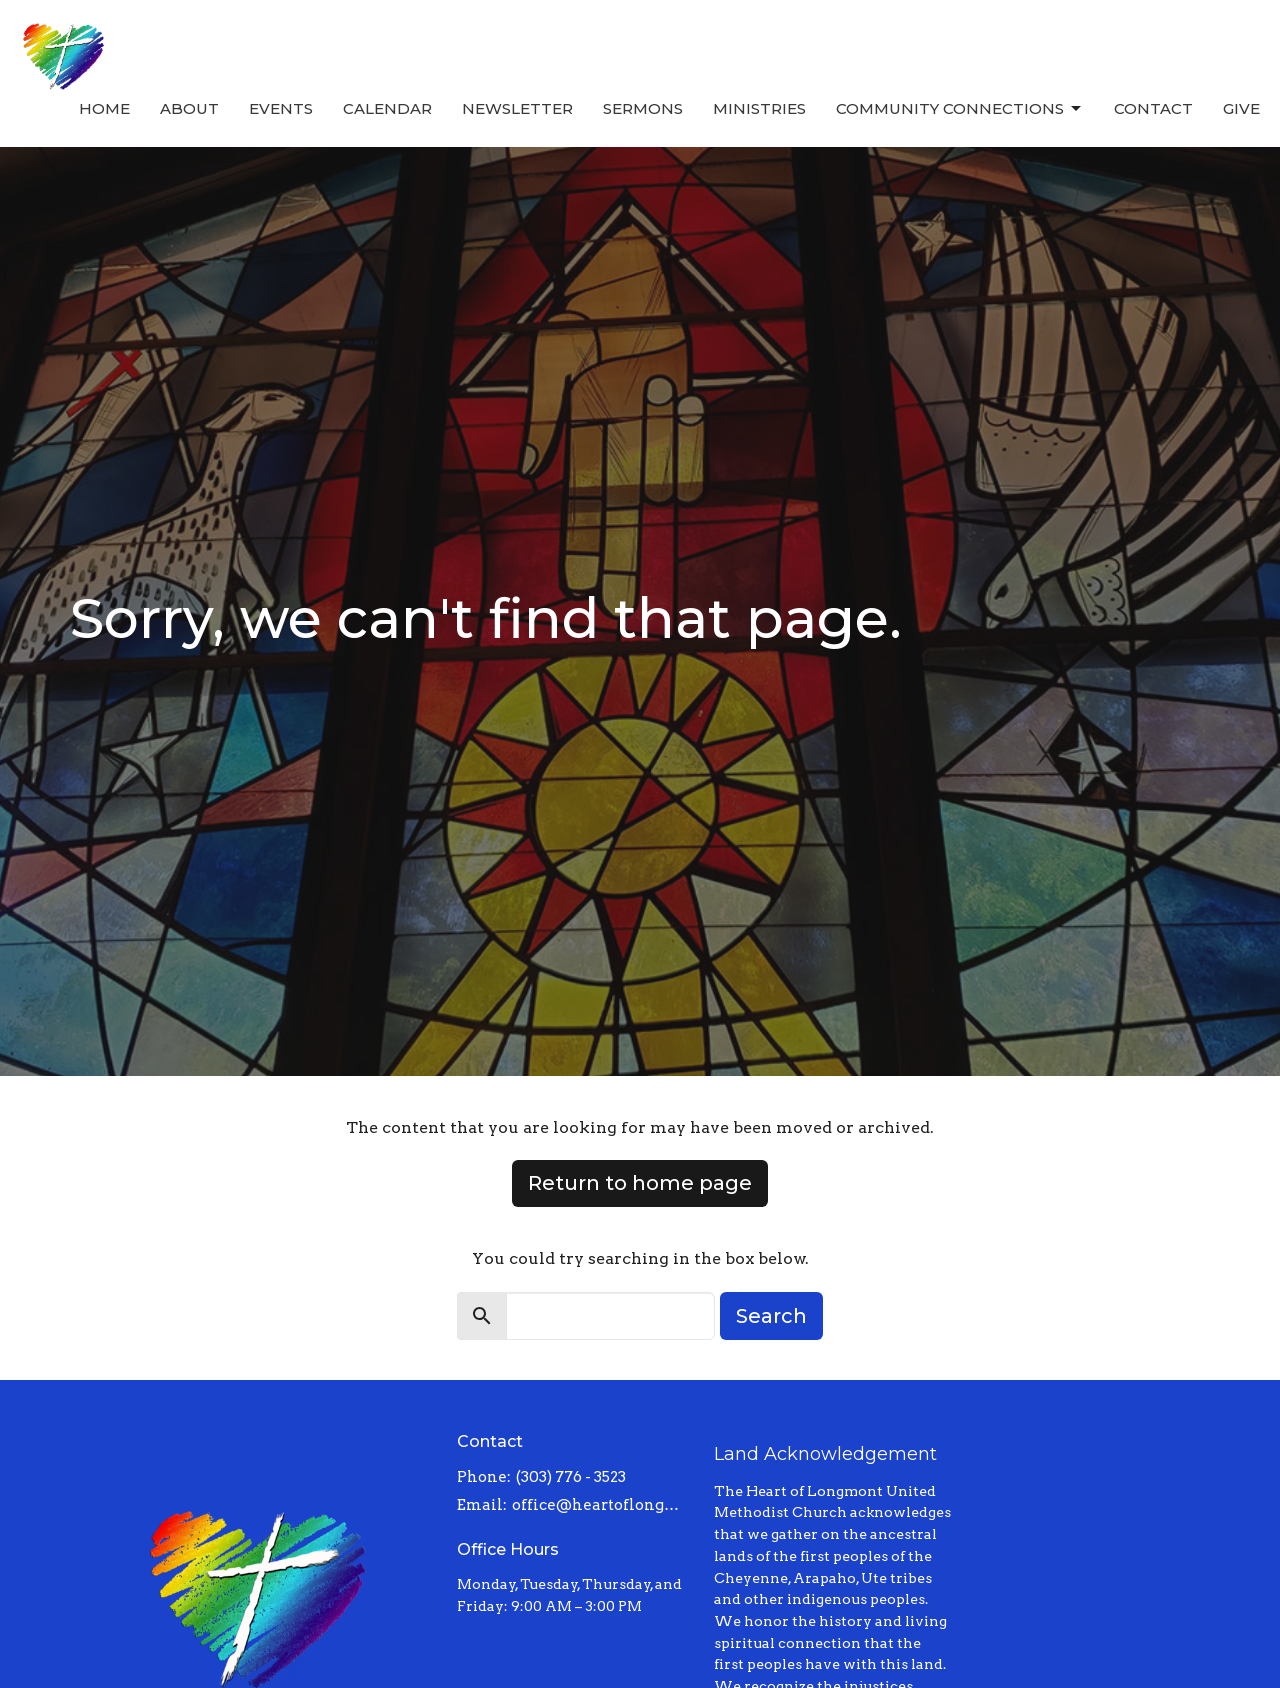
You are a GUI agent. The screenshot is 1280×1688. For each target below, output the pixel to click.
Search (771, 1316)
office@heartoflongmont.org (603, 1505)
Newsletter (517, 108)
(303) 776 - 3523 (571, 1477)
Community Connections (960, 109)
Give (1241, 108)
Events (281, 108)
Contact (1153, 108)
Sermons (643, 108)
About (189, 108)
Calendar (387, 108)
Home (104, 108)
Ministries (759, 108)
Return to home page (640, 1183)
